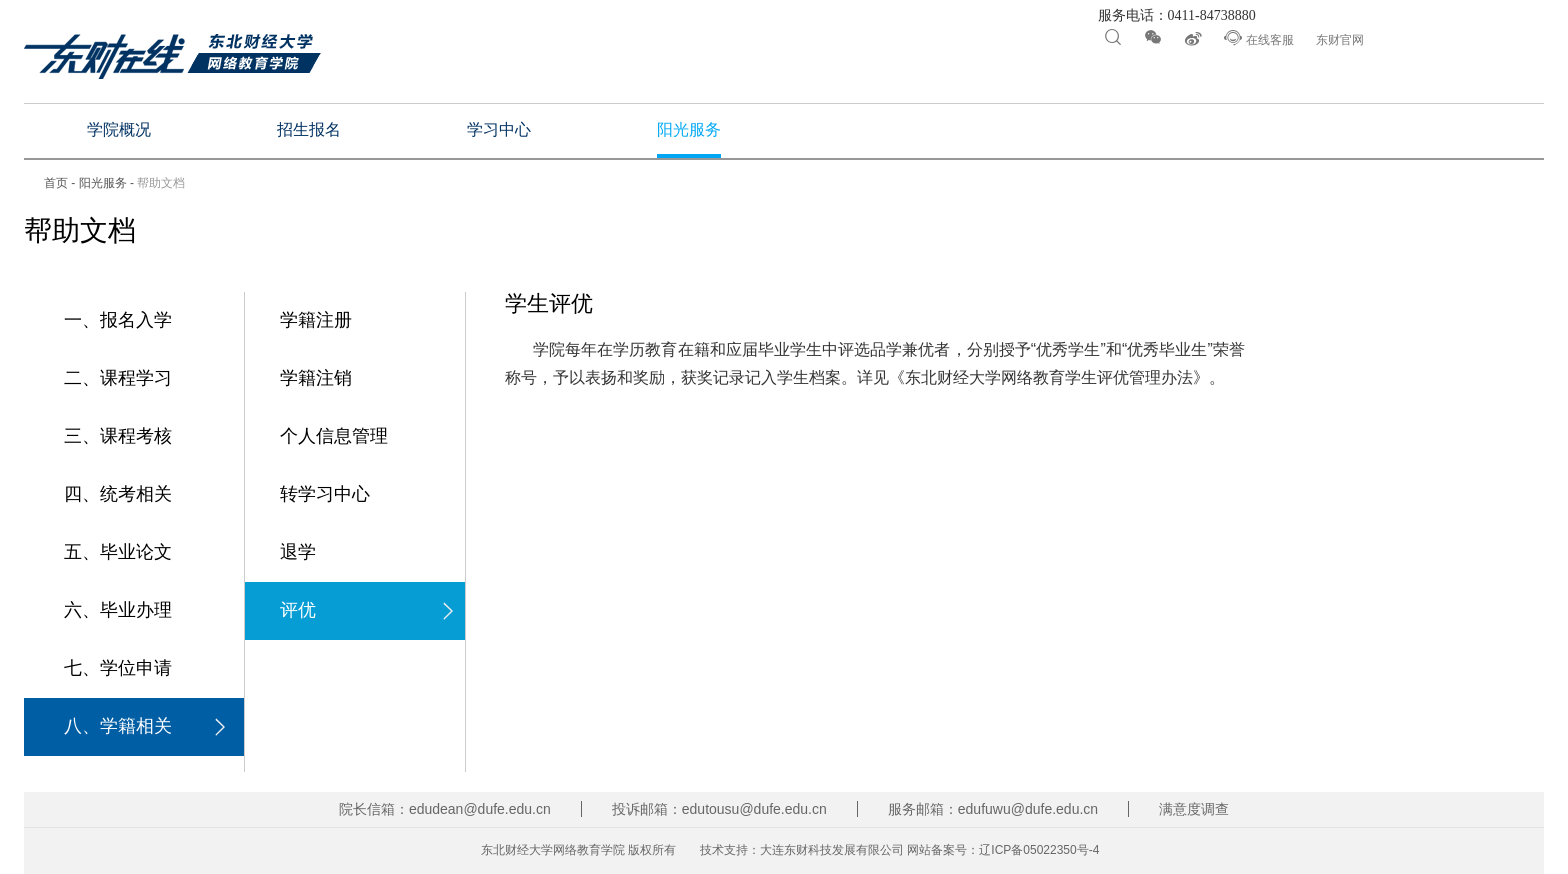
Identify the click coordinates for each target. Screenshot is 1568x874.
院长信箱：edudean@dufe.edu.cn (445, 809)
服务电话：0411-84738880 (1175, 16)
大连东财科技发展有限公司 (832, 850)
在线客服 (1258, 38)
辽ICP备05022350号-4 (1039, 850)
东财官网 (1340, 40)
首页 (56, 183)
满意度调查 (1194, 809)
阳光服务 (103, 183)
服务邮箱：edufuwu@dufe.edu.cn (993, 809)
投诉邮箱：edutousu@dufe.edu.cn (719, 809)
